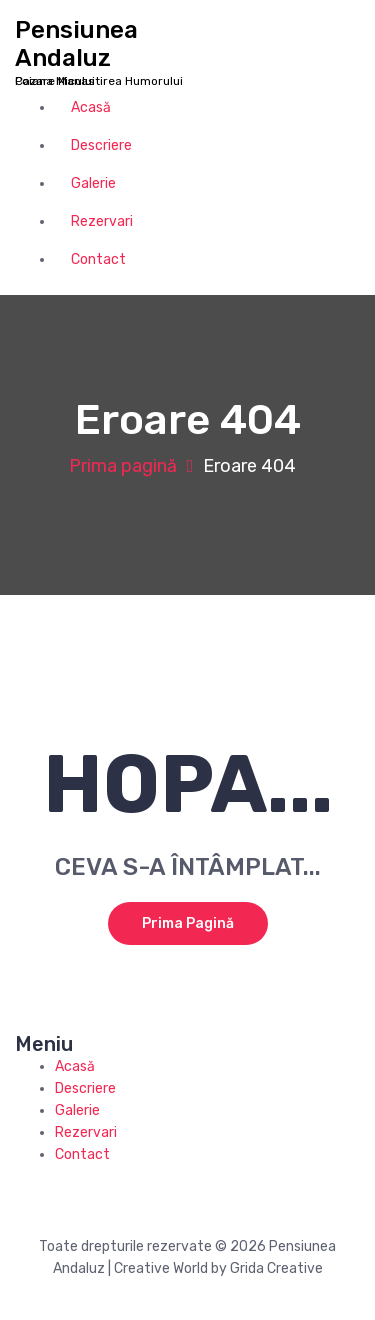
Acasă (91, 107)
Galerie (93, 183)
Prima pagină (123, 466)
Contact (98, 259)
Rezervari (102, 221)
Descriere (101, 145)
